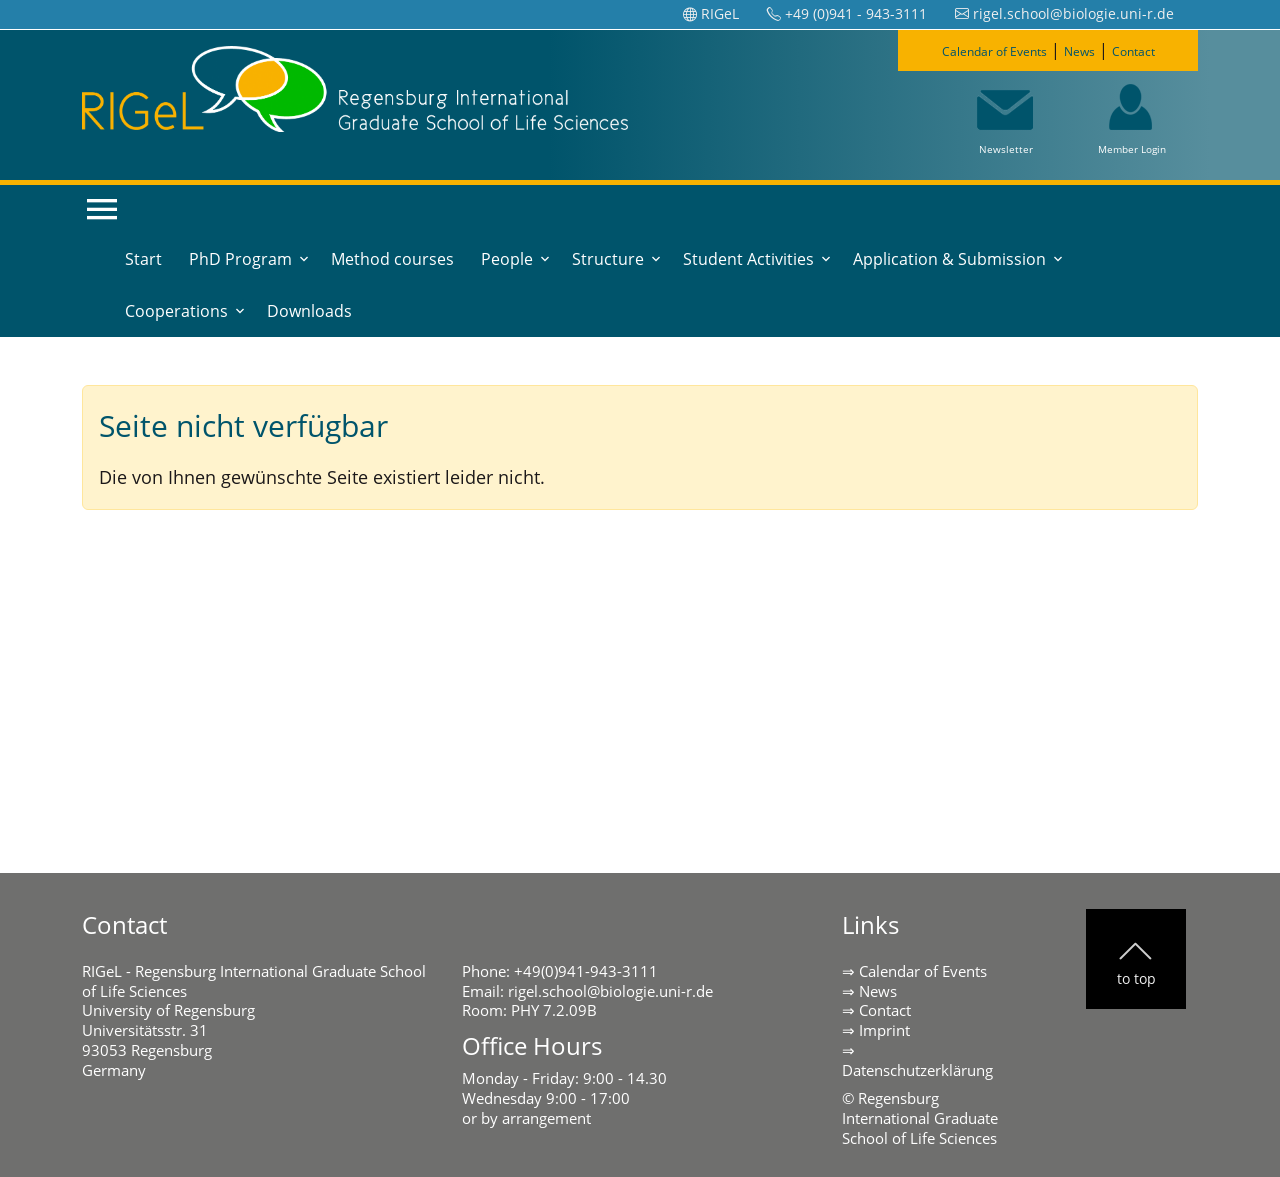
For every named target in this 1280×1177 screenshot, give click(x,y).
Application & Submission (949, 259)
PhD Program (240, 259)
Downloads (309, 311)
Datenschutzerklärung (917, 1070)
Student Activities (748, 259)
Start (143, 259)
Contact (1156, 50)
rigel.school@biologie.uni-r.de (610, 991)
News (1089, 50)
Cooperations (176, 311)
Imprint (884, 1030)
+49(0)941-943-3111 (586, 971)
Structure (608, 259)
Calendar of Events (981, 50)
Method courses (392, 259)
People (507, 259)
